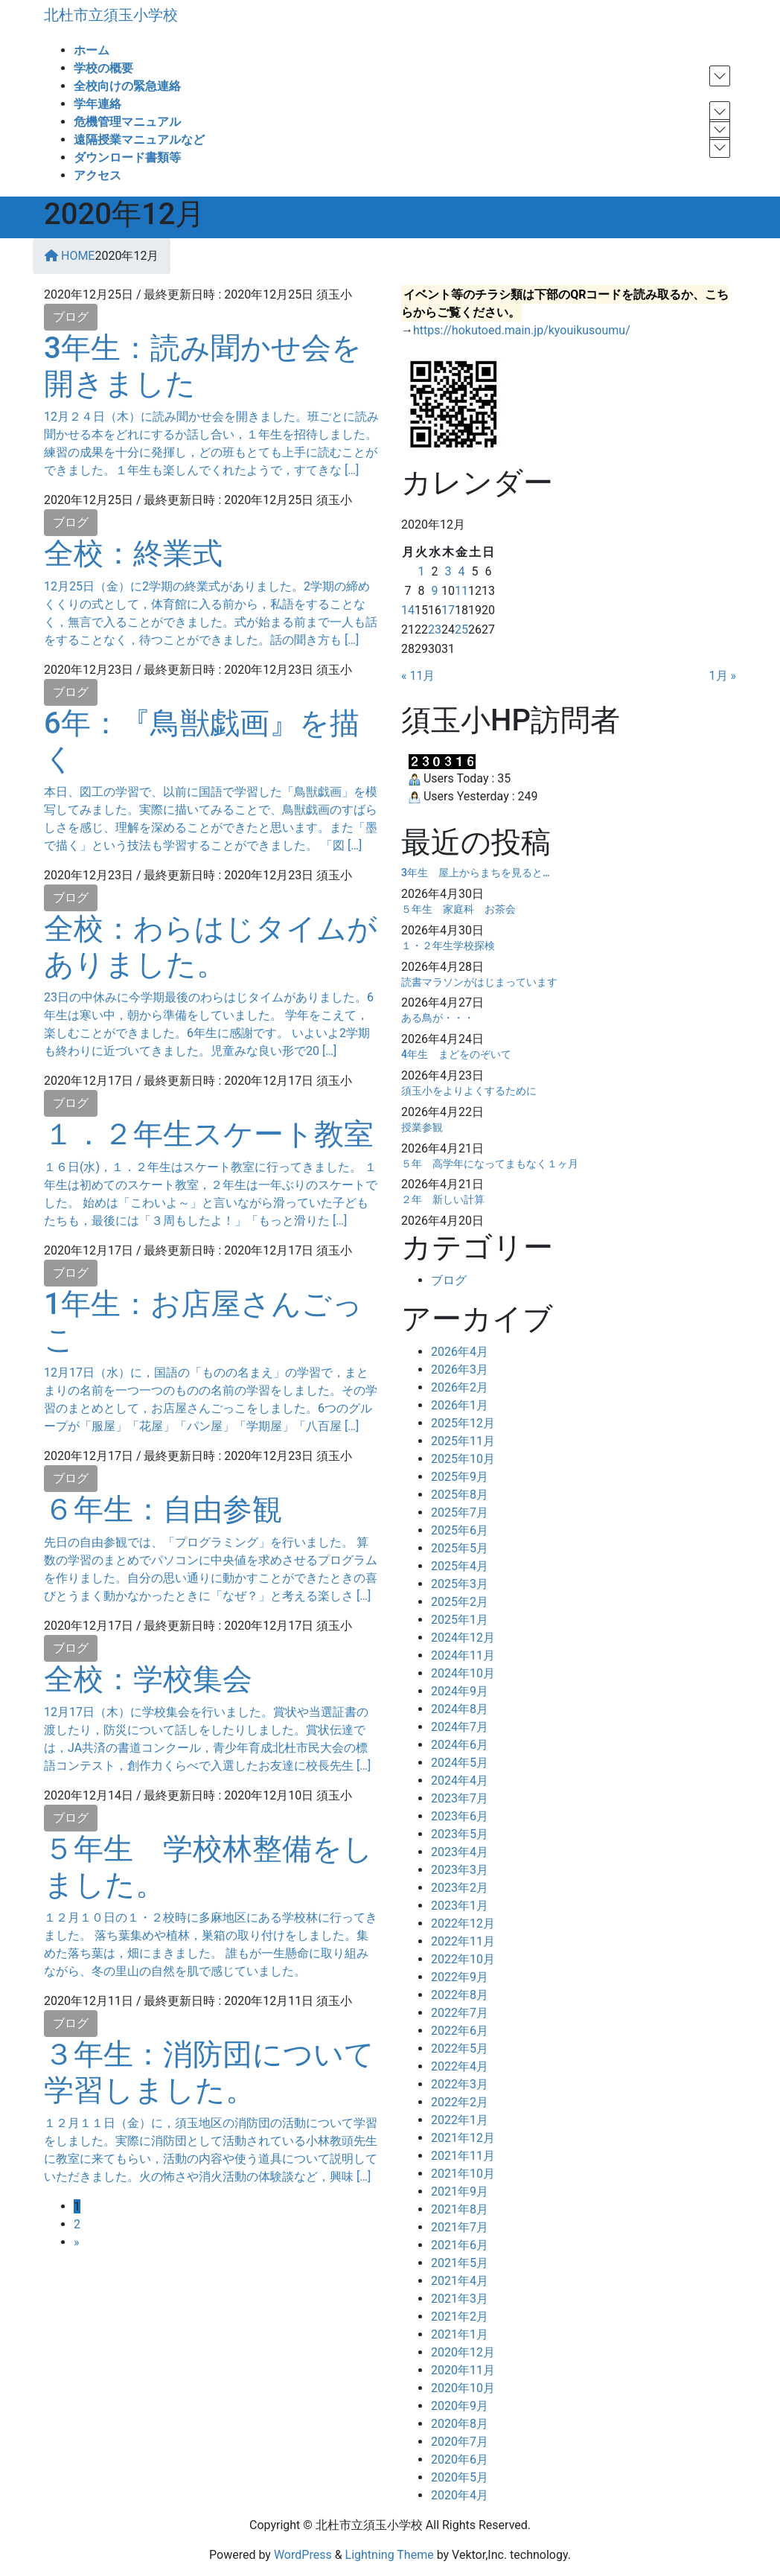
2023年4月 (459, 1852)
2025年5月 (459, 1548)
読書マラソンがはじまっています (479, 982)
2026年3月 (459, 1369)
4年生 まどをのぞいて (456, 1054)
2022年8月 (459, 1995)
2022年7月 (459, 2013)
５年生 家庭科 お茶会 (458, 909)
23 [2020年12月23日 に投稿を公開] (434, 629)
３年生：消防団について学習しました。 (209, 2072)
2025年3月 (459, 1584)
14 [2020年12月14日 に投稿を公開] (408, 610)
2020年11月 (463, 2370)
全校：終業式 (133, 553)
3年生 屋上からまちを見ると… (475, 873)
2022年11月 (463, 1941)
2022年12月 (463, 1923)
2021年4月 (459, 2281)
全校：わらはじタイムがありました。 (210, 946)
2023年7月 (459, 1798)
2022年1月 (459, 2120)
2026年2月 (459, 1387)
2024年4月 (459, 1780)
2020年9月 (459, 2406)
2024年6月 (459, 1745)
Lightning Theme (389, 2555)
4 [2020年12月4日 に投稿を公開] (461, 571)
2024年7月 (459, 1727)
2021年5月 (459, 2263)
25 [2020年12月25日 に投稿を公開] (461, 629)
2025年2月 (459, 1602)
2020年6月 (459, 2459)
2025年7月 (459, 1512)
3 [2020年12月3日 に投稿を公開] (447, 571)
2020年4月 (459, 2495)
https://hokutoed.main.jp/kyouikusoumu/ (521, 330)
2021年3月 (459, 2299)
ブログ (71, 317)
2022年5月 (459, 2048)
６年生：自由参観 (163, 1509)
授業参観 (422, 1127)
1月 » (722, 676)
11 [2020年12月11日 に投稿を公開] (461, 591)
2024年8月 (459, 1709)
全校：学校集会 (148, 1679)
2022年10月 (463, 1959)
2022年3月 (459, 2084)
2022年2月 (459, 2102)
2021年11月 (463, 2156)
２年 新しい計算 (443, 1199)
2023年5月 (459, 1834)
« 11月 (418, 676)
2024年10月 (463, 1673)
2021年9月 (459, 2191)
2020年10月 (463, 2388)
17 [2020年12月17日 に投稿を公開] (448, 610)
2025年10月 (463, 1459)
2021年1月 (459, 2334)
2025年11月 (463, 1441)
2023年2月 (459, 1888)
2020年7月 (459, 2442)
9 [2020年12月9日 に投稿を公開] (434, 591)
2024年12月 (463, 1637)
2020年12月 (463, 2352)
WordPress (303, 2555)
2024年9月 (459, 1691)
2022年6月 (459, 2031)
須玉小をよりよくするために (469, 1091)
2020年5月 (459, 2477)
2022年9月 (459, 1977)
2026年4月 (459, 1352)
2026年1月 (459, 1405)
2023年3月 (459, 1870)
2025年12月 (463, 1423)
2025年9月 (459, 1477)
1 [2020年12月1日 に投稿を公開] (421, 571)
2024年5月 (459, 1763)
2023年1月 (459, 1905)
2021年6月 (459, 2245)
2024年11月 (463, 1655)
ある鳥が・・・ (437, 1018)
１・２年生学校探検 (448, 945)
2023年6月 (459, 1816)
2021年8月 (459, 2209)
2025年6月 (459, 1530)
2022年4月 (459, 2066)
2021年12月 (463, 2138)
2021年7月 (459, 2227)
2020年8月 (459, 2424)
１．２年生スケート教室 (209, 1134)
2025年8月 (459, 1495)
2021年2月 (459, 2316)
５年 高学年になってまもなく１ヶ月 (489, 1164)
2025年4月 (459, 1566)
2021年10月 (463, 2174)
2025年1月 (459, 1620)
